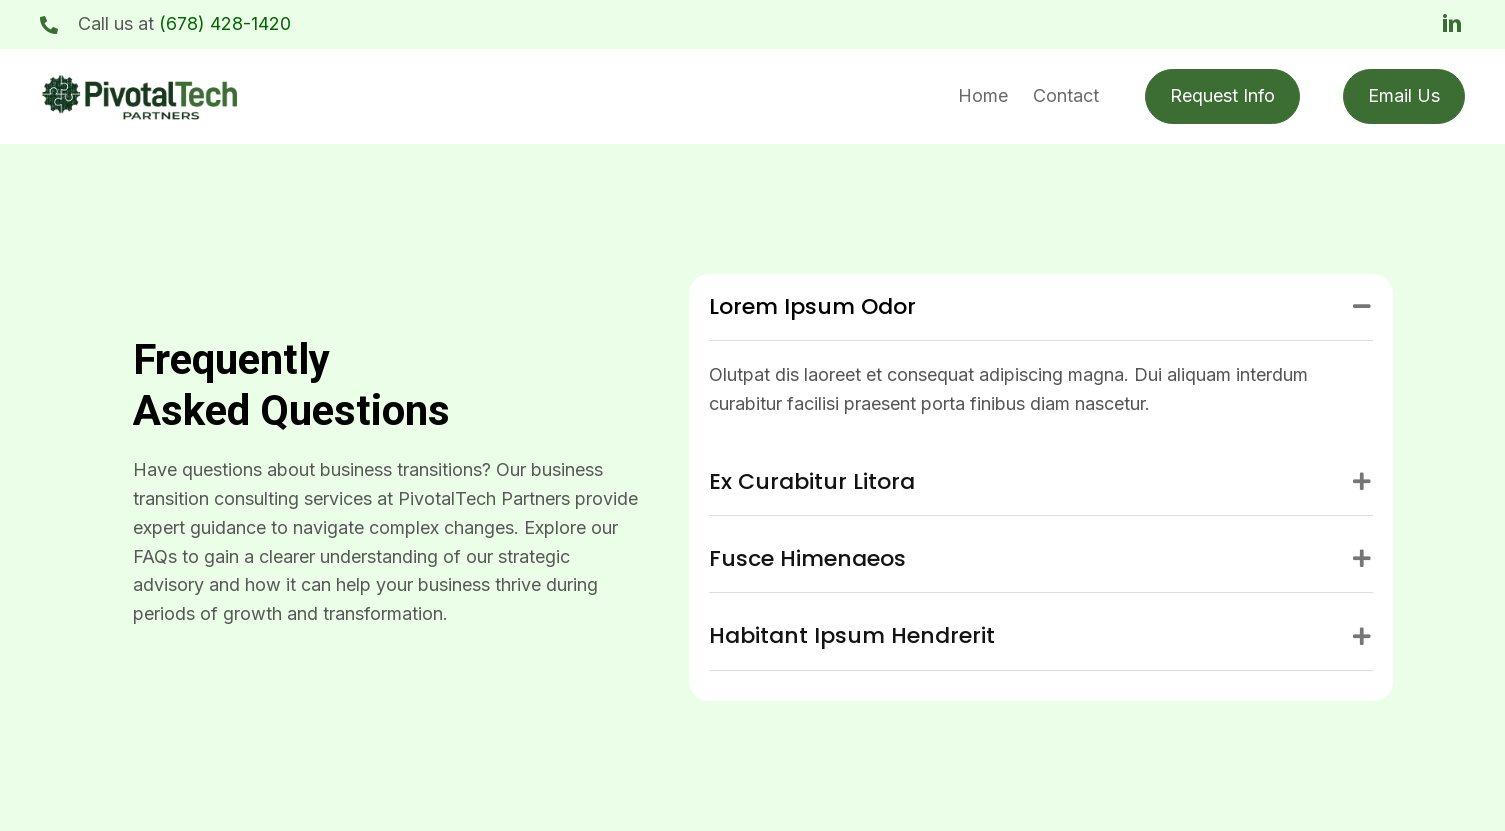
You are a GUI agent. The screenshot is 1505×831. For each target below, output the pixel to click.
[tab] (1041, 307)
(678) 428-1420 (225, 23)
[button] (1452, 24)
